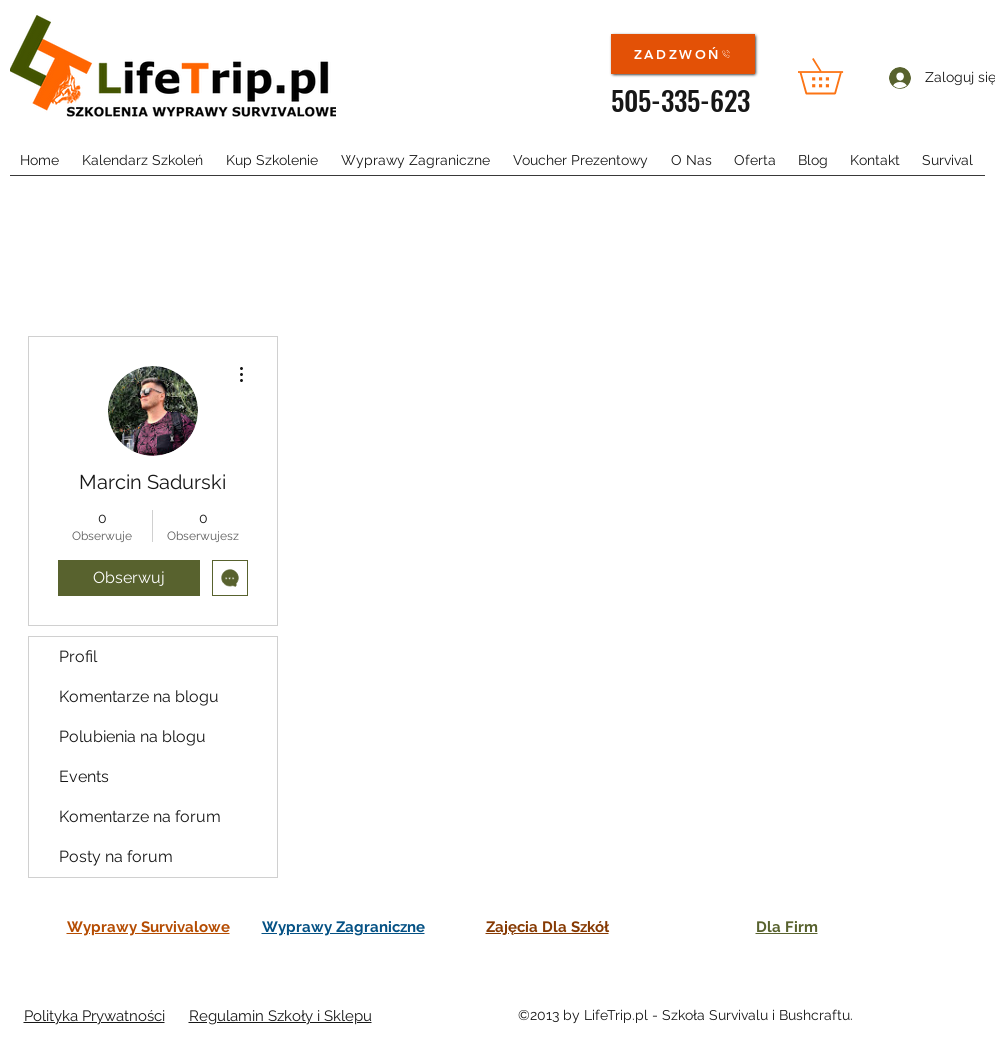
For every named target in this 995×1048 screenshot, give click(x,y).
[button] (837, 76)
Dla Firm (787, 927)
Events (84, 776)
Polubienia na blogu (132, 736)
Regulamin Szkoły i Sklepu (280, 1016)
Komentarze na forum (140, 816)
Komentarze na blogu (139, 696)
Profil (78, 656)
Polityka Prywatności (94, 1016)
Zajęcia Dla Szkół (547, 927)
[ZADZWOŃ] (683, 54)
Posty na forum (116, 856)
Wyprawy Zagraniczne (343, 927)
